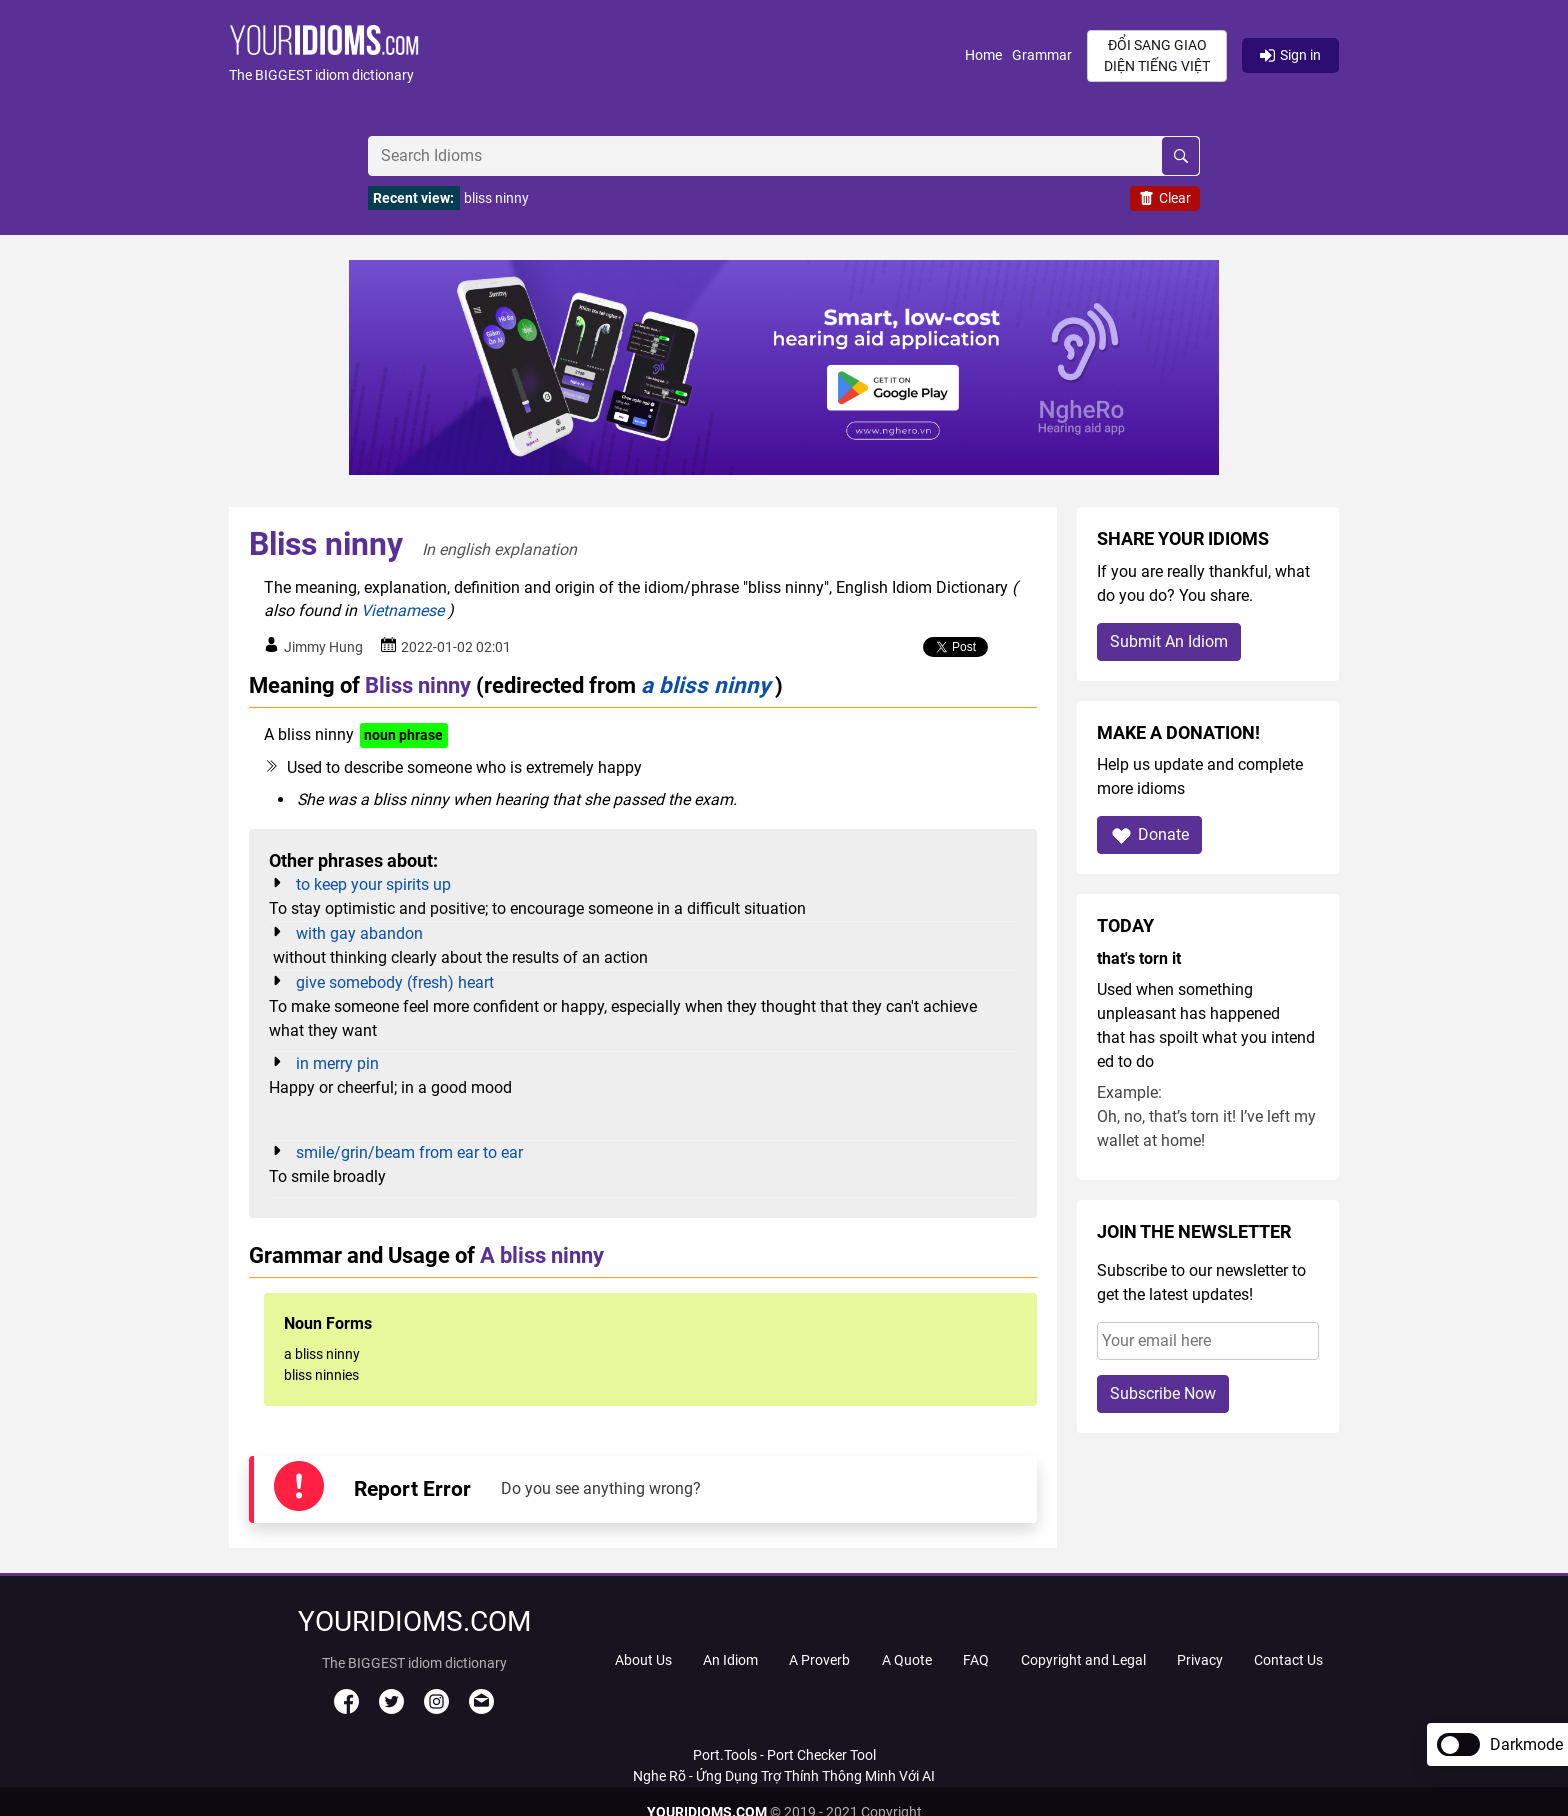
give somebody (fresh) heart (395, 982)
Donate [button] (1149, 835)
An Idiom (730, 1660)
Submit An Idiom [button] (1169, 641)
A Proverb (819, 1660)
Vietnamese (402, 610)
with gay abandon (359, 933)
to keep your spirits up (373, 884)
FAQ (976, 1660)
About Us (643, 1660)
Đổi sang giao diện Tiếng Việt (1157, 55)
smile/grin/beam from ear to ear (409, 1152)
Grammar (1042, 55)
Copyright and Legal (1083, 1660)
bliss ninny (496, 198)
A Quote (907, 1660)
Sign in (1290, 55)
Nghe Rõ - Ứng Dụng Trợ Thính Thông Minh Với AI (784, 1776)
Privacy (1200, 1660)
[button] (597, 55)
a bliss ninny (705, 685)
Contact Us (1288, 1660)
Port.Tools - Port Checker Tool (784, 1755)
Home (983, 55)
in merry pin (337, 1063)
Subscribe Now (1163, 1393)
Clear (1165, 198)
